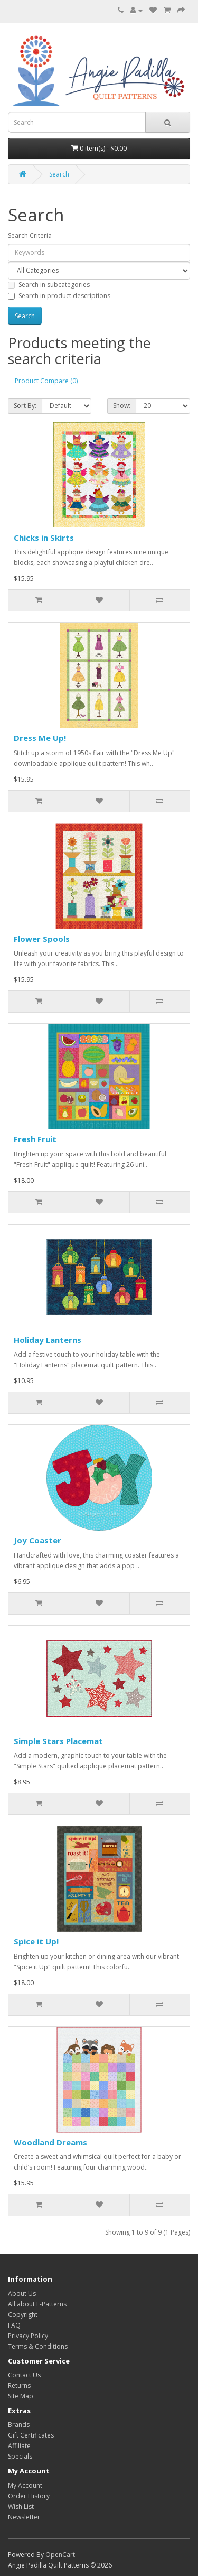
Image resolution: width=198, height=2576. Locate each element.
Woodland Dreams (50, 2142)
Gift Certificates (31, 2435)
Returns (19, 2385)
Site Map (20, 2396)
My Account (25, 2485)
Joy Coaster (37, 1540)
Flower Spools (42, 938)
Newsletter (24, 2517)
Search (59, 174)
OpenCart (60, 2554)
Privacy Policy (28, 2335)
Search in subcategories (49, 284)
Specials (20, 2456)
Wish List (21, 2506)
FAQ (14, 2325)
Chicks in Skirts (44, 537)
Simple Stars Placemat (58, 1741)
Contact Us (24, 2374)
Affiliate (19, 2445)
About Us (22, 2293)
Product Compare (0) (46, 380)
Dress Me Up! (40, 738)
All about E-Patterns (37, 2304)
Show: (121, 405)
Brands (19, 2424)
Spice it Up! (36, 1941)
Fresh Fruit (35, 1139)
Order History (29, 2495)
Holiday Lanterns (47, 1340)
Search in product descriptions (59, 295)
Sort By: (25, 405)
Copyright (22, 2314)
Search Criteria (30, 235)
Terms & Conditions (38, 2346)
